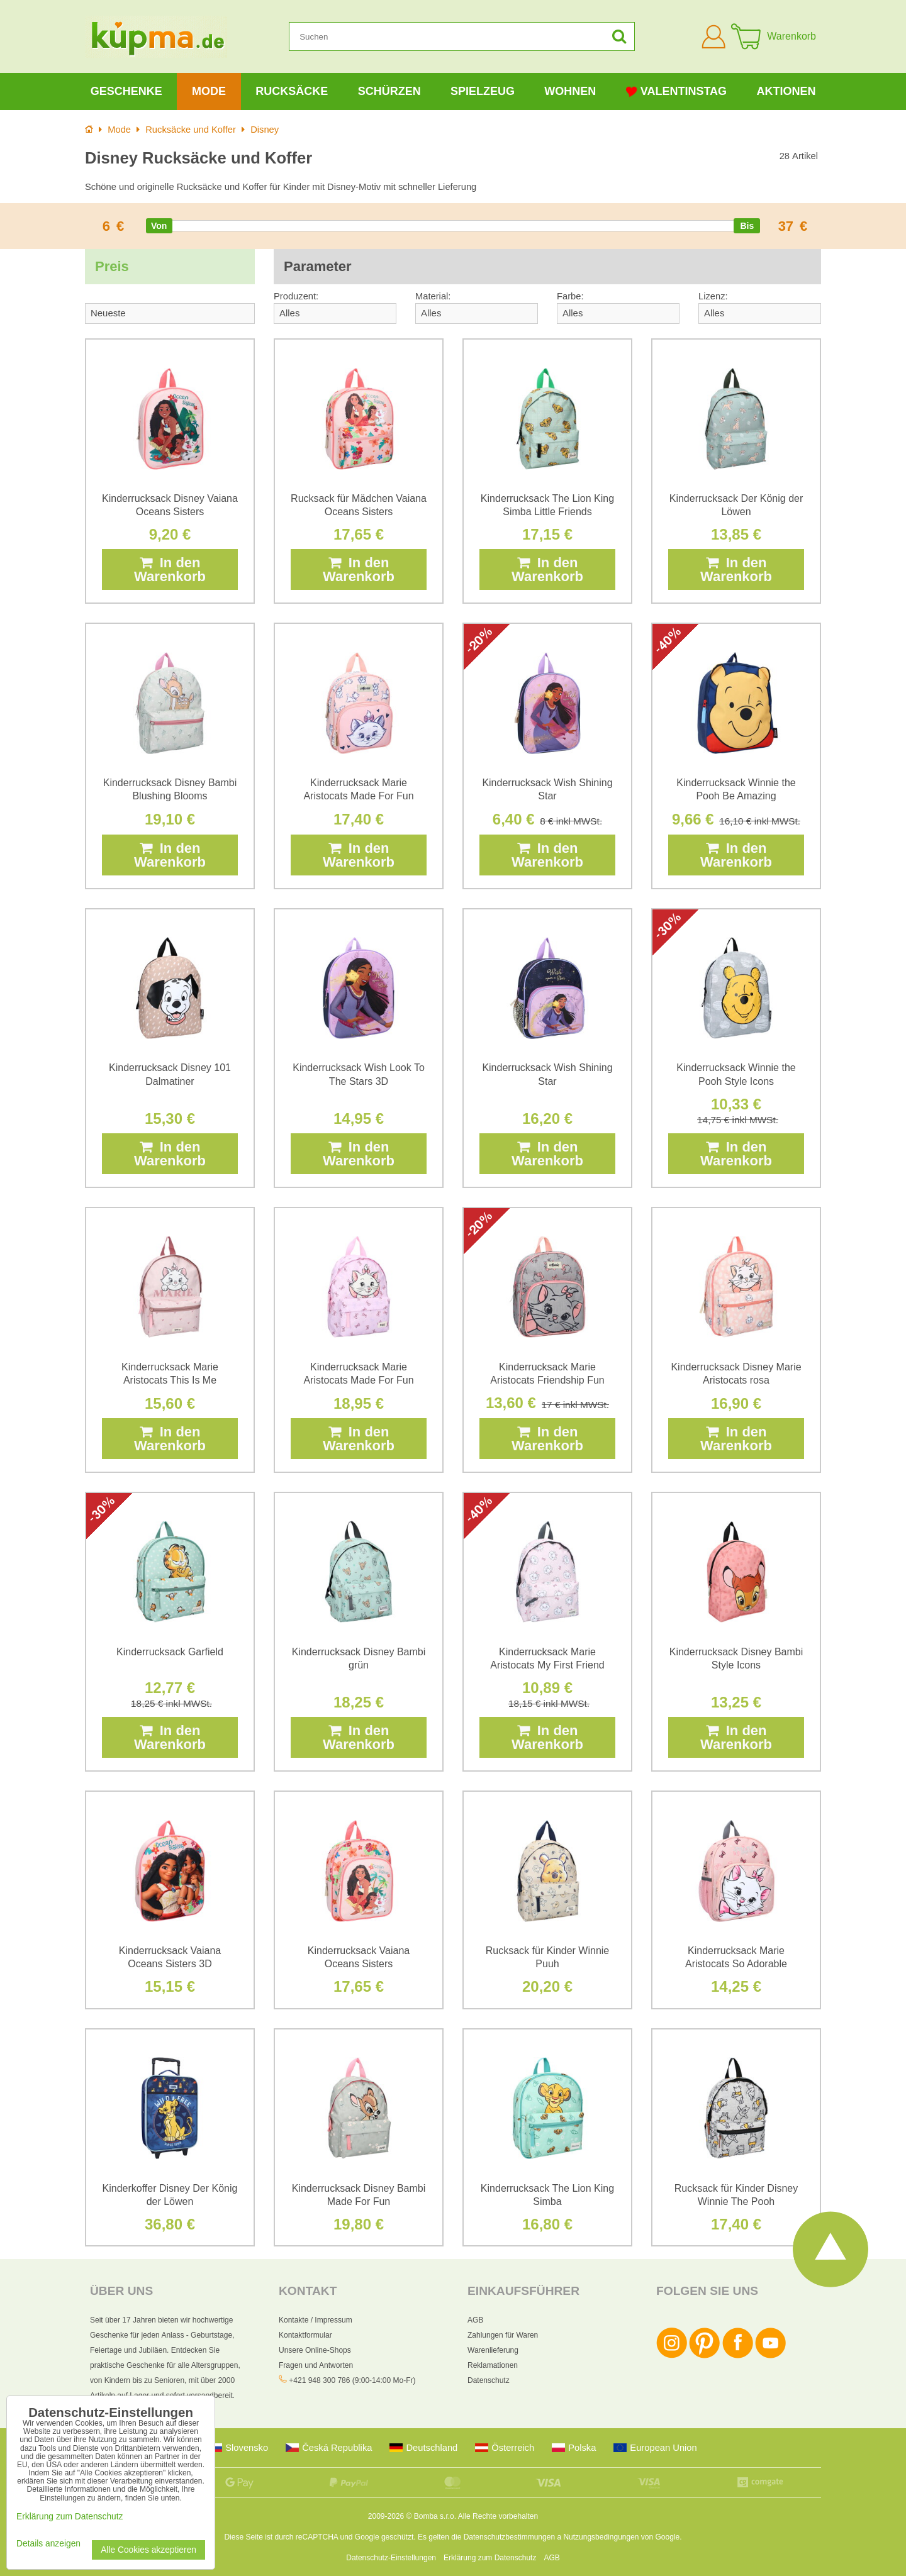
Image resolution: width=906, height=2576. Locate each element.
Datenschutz (488, 2380)
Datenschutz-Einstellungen (391, 2557)
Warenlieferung (492, 2350)
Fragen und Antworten (316, 2365)
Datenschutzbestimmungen (509, 2537)
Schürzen (389, 91)
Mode (209, 91)
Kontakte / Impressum (315, 2320)
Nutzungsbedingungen (601, 2537)
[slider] (159, 225)
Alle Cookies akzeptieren (148, 2550)
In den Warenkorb (170, 569)
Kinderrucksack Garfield (169, 1651)
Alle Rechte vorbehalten (498, 2516)
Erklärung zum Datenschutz (490, 2557)
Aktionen (785, 91)
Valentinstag (676, 91)
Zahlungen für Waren (502, 2335)
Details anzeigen (48, 2543)
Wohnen (570, 91)
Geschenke (126, 91)
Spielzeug (482, 91)
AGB (475, 2320)
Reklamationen (492, 2365)
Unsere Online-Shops (315, 2350)
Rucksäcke (291, 91)
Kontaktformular (305, 2335)
